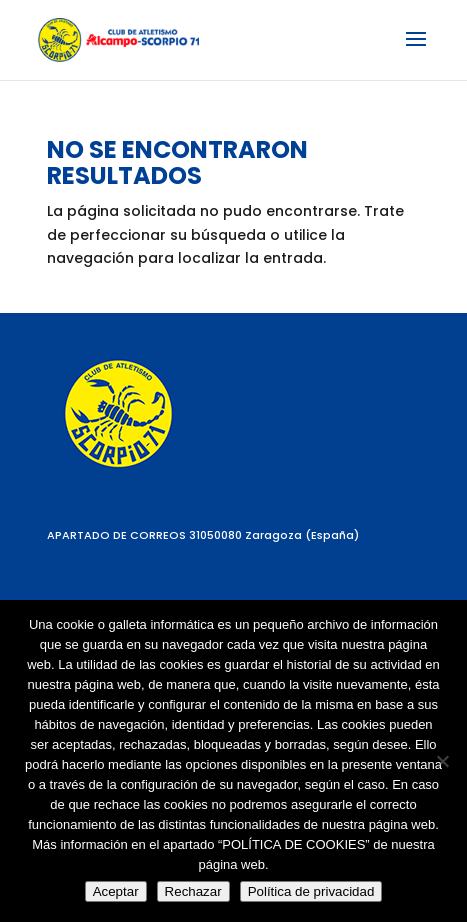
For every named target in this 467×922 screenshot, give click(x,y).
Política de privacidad (311, 891)
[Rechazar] (442, 761)
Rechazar (193, 891)
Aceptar (116, 891)
